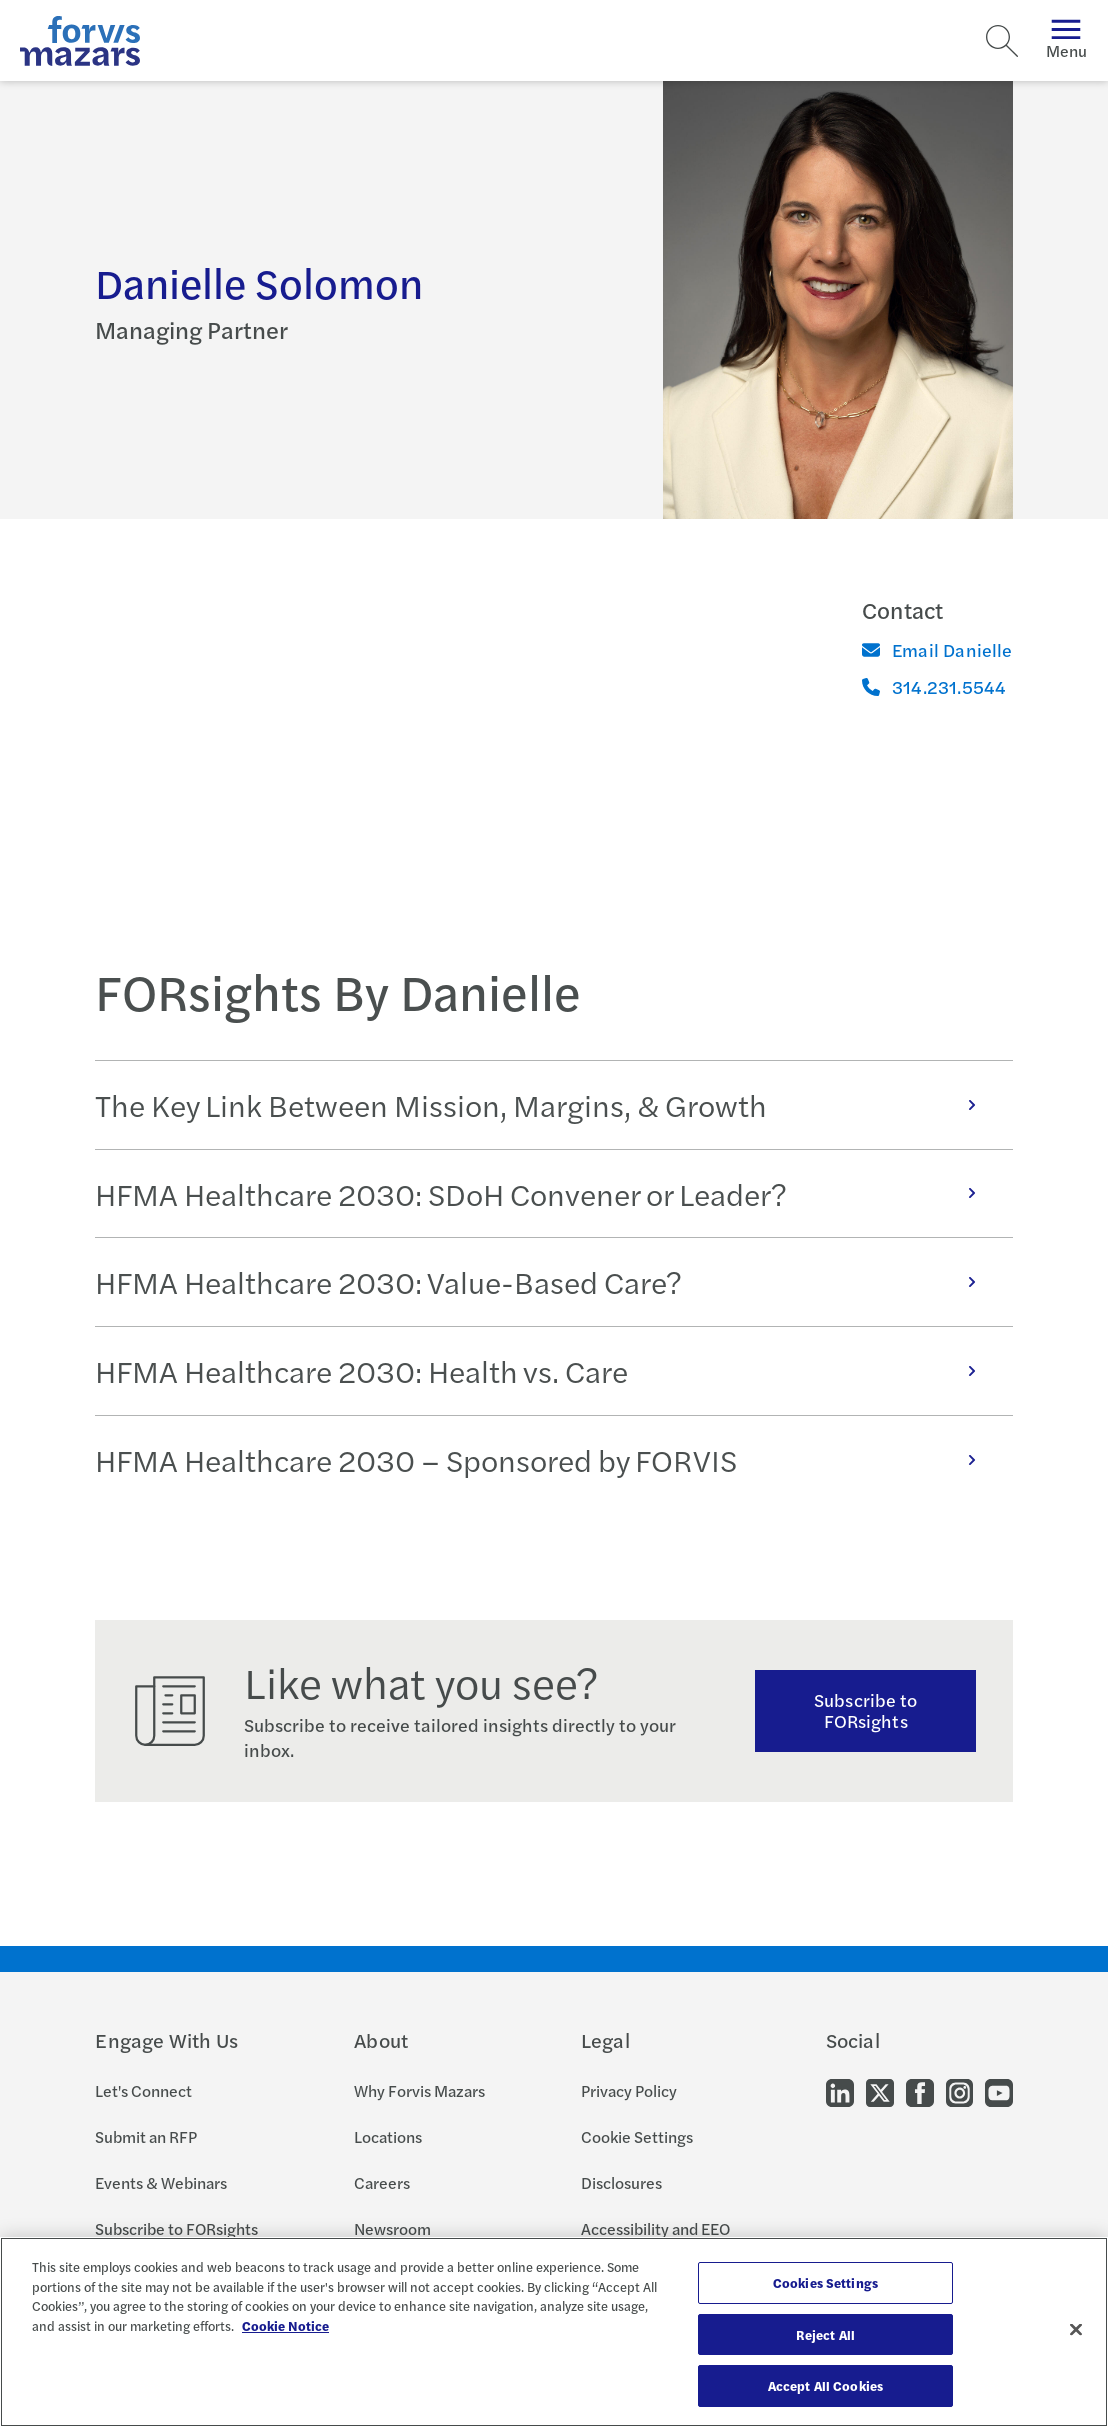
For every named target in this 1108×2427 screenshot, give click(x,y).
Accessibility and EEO (655, 2228)
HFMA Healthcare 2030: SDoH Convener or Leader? (545, 1193)
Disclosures (621, 2182)
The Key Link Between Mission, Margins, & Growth (545, 1104)
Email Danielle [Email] (937, 649)
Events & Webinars (161, 2182)
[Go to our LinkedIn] (840, 2091)
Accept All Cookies (825, 2385)
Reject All (825, 2334)
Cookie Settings (637, 2136)
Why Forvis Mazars (419, 2090)
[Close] (1076, 2330)
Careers (382, 2182)
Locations (388, 2136)
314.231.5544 (934, 686)
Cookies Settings (825, 2282)
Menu (1066, 40)
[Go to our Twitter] (880, 2091)
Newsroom (392, 2228)
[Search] (1002, 41)
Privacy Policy (629, 2090)
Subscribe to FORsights (865, 1710)
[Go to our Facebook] (920, 2091)
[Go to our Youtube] (999, 2091)
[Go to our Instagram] (959, 2091)
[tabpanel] (553, 1282)
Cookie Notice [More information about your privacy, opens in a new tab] (285, 2325)
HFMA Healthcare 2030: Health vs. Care (545, 1370)
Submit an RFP (146, 2136)
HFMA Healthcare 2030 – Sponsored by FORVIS (545, 1459)
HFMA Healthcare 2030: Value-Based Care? (545, 1281)
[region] (554, 2332)
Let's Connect (143, 2090)
